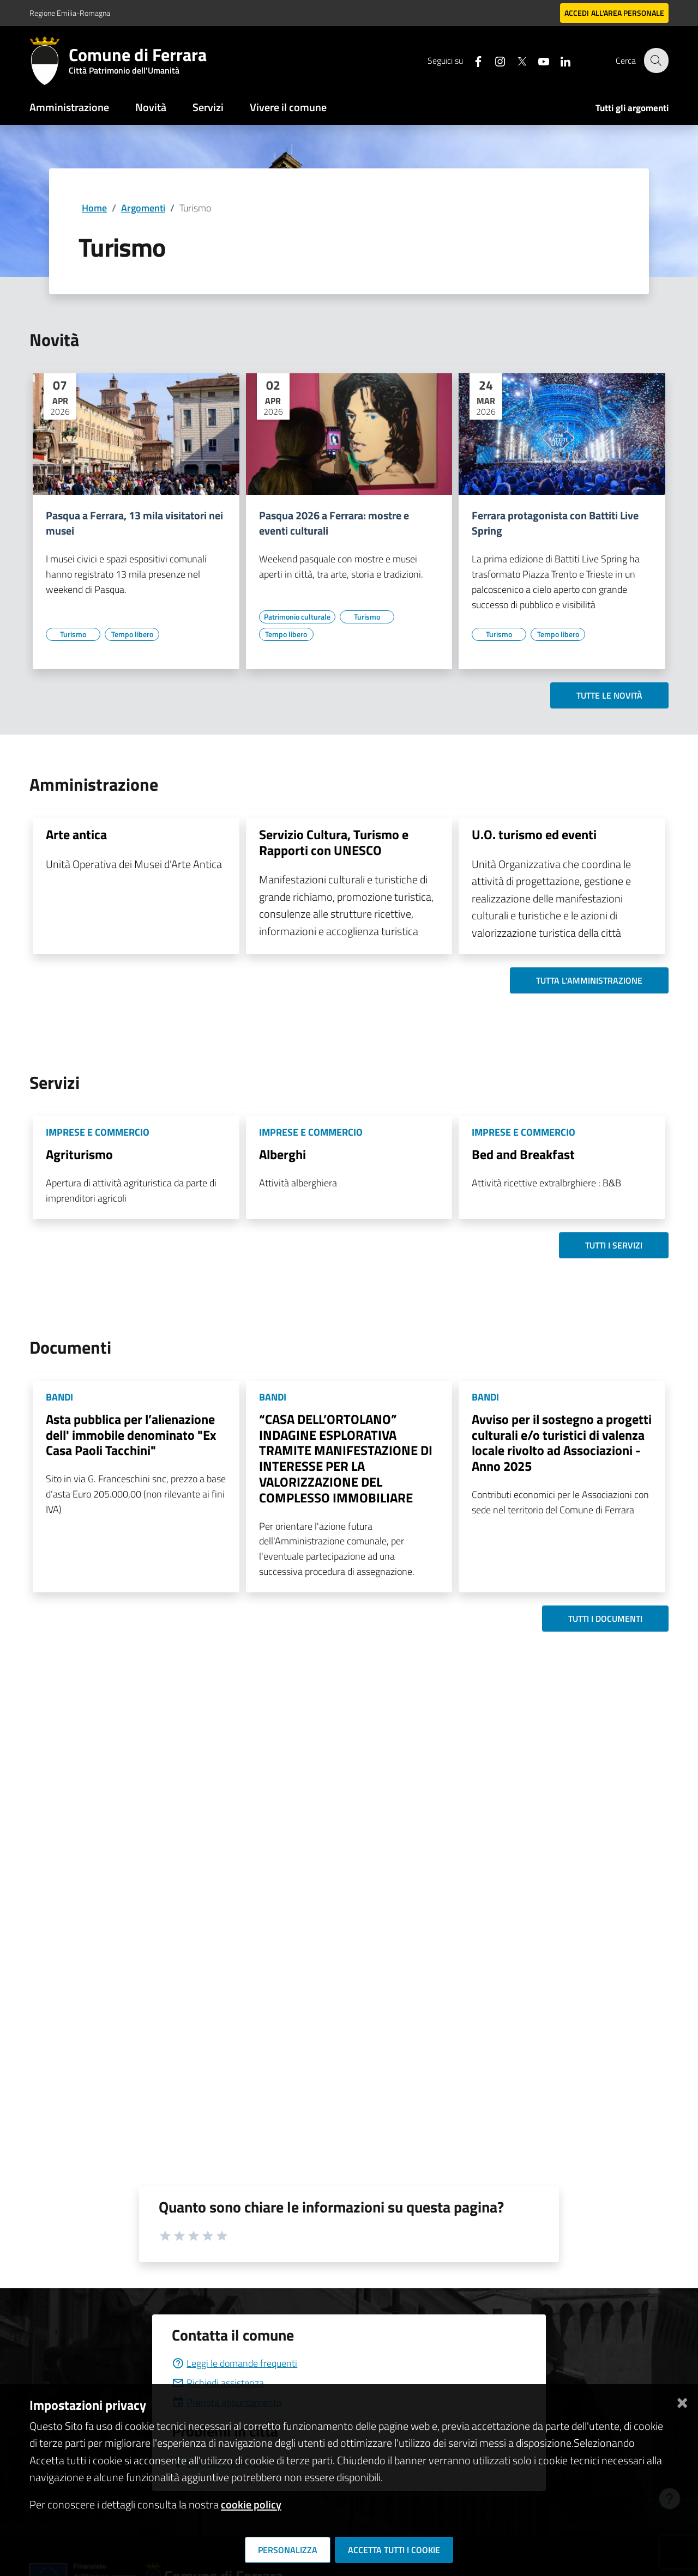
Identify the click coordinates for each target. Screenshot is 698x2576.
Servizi (208, 107)
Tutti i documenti (605, 1618)
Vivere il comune (288, 107)
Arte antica (76, 834)
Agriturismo (79, 1154)
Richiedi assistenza (218, 2382)
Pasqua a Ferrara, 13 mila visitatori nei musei (134, 523)
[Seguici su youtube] (537, 60)
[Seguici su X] (515, 60)
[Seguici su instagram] (493, 60)
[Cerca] (655, 60)
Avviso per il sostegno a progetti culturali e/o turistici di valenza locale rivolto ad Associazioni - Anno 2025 (562, 1442)
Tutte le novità (609, 695)
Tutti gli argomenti (632, 108)
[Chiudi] (682, 2400)
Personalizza (287, 2549)
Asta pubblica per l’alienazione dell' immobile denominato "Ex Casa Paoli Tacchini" (131, 1434)
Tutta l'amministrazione (589, 980)
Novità (150, 107)
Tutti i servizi (613, 1245)
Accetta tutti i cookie (394, 2549)
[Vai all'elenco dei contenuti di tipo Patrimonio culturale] (297, 616)
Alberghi (282, 1154)
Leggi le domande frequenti (234, 2363)
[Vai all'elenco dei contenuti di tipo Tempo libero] (132, 634)
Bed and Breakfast (523, 1154)
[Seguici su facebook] (472, 60)
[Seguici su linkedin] (559, 60)
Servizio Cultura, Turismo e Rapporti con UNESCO (333, 842)
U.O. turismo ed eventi (534, 834)
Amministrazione (69, 107)
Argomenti (143, 208)
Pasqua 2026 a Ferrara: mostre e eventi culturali (334, 523)
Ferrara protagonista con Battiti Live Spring (555, 523)
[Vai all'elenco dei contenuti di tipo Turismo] (73, 634)
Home (94, 208)
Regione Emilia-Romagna (69, 13)
